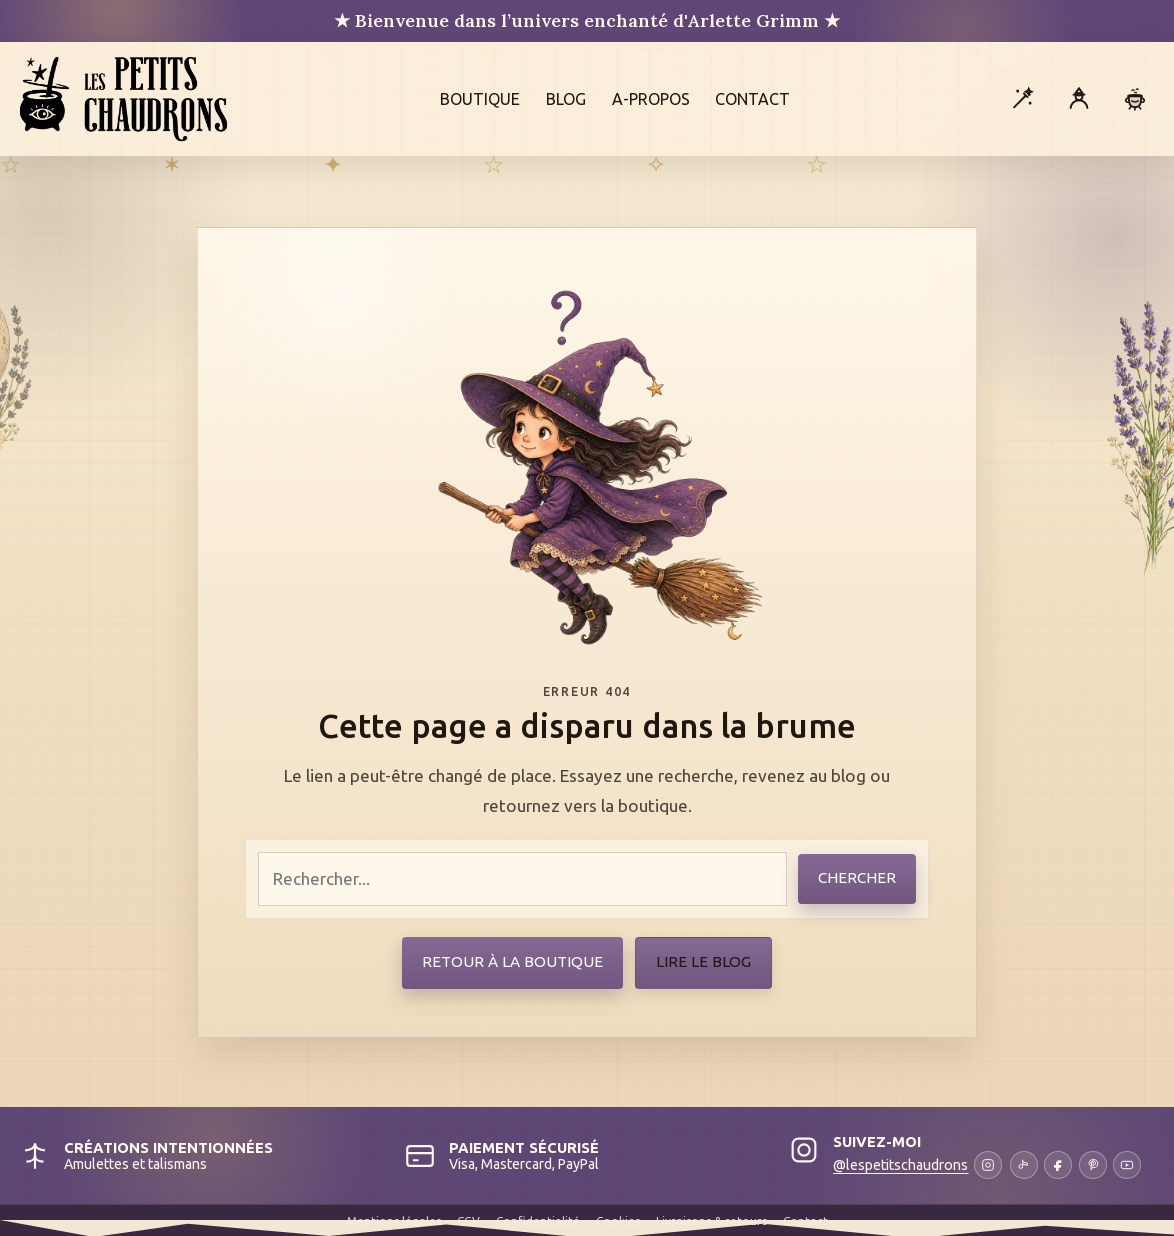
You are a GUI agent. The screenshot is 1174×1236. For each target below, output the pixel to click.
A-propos (651, 99)
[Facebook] (1058, 1165)
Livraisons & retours (711, 1220)
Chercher (857, 877)
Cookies (618, 1220)
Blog (566, 99)
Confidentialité (538, 1220)
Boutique (480, 99)
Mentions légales (394, 1220)
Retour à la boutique (512, 961)
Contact (752, 99)
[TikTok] (1024, 1165)
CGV (468, 1220)
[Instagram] (917, 1165)
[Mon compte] (1079, 99)
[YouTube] (1127, 1165)
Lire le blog (703, 961)
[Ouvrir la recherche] (1022, 99)
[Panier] (1135, 99)
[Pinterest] (1093, 1165)
